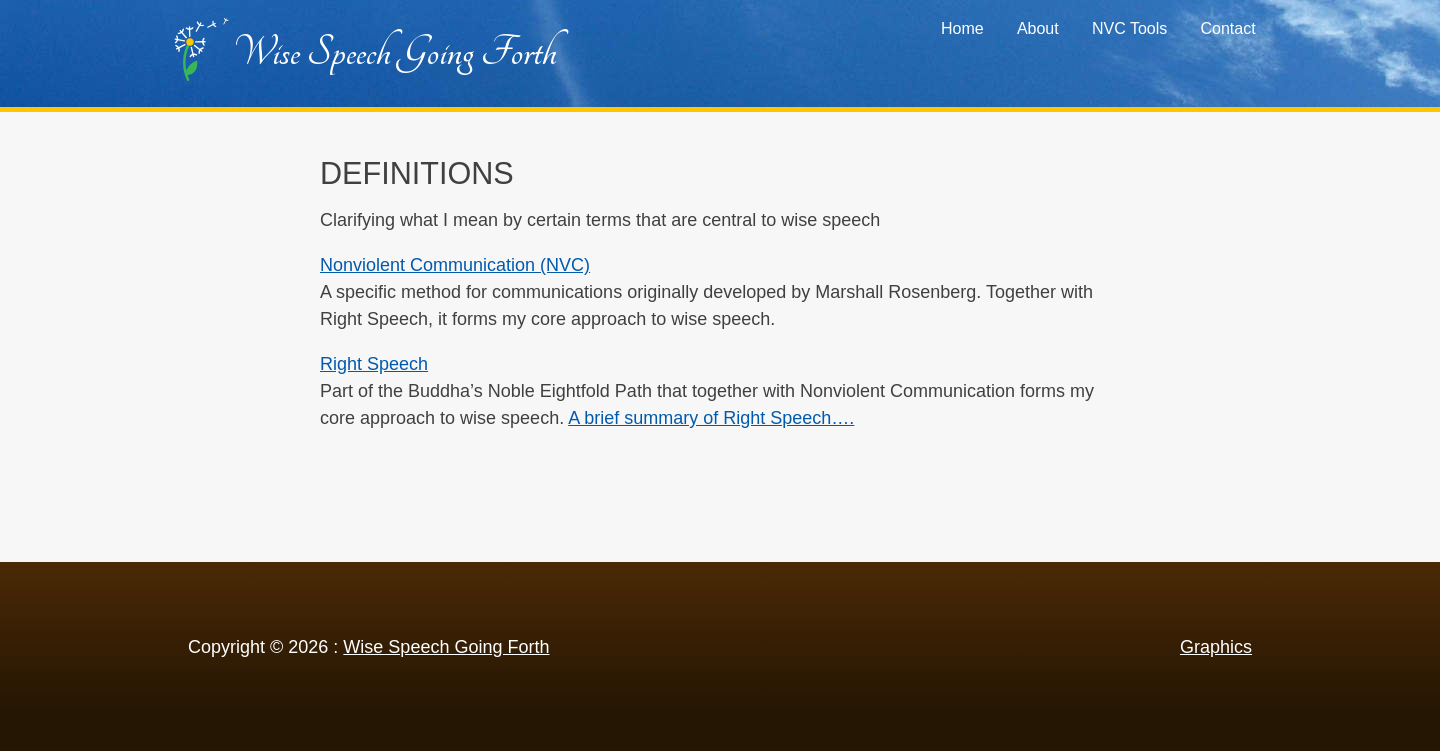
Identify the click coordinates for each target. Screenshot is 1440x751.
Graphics (1216, 647)
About (1038, 28)
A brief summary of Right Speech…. (711, 418)
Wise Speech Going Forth (395, 52)
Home (962, 28)
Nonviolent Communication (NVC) (455, 265)
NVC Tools (1129, 28)
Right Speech (374, 364)
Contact (1227, 28)
